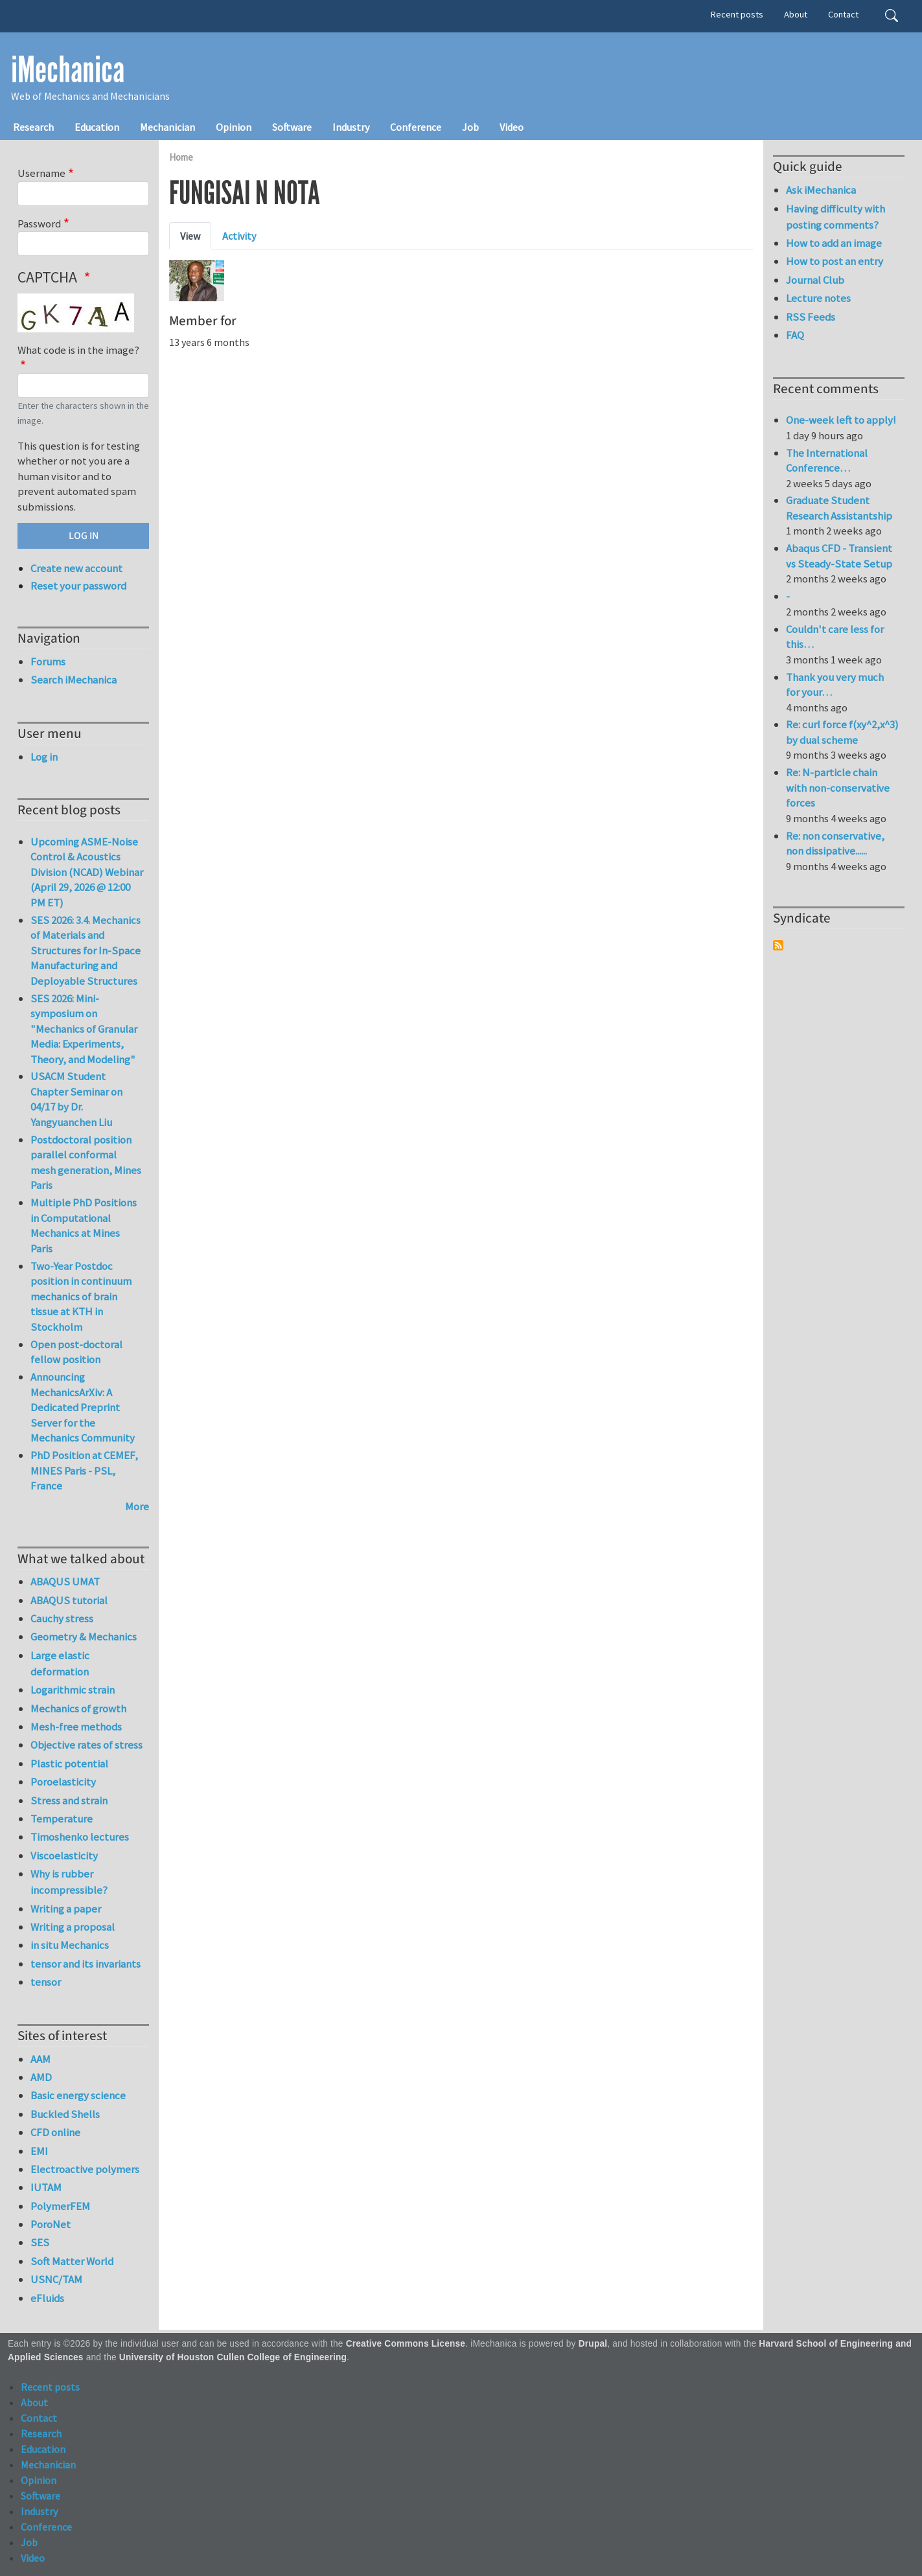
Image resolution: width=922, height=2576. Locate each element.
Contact (843, 14)
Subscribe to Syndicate (778, 945)
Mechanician (167, 127)
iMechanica (67, 70)
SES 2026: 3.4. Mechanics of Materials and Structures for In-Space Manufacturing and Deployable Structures (85, 950)
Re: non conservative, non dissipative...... (835, 843)
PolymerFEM (60, 2206)
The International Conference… (827, 461)
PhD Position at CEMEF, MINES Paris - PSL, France (84, 1470)
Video (512, 127)
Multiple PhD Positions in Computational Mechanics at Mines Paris (83, 1225)
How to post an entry (834, 261)
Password (39, 223)
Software (292, 127)
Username (41, 173)
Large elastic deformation (59, 1663)
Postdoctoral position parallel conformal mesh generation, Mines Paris (85, 1163)
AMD (41, 2077)
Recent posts (737, 14)
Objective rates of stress (86, 1745)
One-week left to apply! (841, 420)
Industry (350, 127)
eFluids (47, 2298)
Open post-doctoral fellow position (76, 1352)
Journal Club (815, 280)
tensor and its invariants (85, 1964)
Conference (415, 127)
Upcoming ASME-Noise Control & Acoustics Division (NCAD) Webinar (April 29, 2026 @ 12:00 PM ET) (86, 872)
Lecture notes (818, 298)
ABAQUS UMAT (65, 1581)
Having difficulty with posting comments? (835, 216)
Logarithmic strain (72, 1690)
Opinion (233, 127)
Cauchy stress (61, 1618)
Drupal (593, 2344)
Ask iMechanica (821, 190)
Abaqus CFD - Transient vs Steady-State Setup (839, 556)
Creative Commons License (406, 2344)
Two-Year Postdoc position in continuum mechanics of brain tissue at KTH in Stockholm (81, 1296)
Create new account (76, 568)
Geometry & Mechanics (83, 1636)
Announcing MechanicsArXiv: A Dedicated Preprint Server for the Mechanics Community (82, 1407)
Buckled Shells (65, 2114)
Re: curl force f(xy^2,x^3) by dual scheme (842, 732)
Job (470, 127)
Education (97, 127)
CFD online (55, 2132)
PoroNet (50, 2224)
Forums (47, 661)
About (795, 14)
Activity (239, 235)
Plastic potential (69, 1763)
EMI (39, 2151)
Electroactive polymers (84, 2169)
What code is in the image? (78, 350)
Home (181, 157)
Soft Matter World (71, 2261)
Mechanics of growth (78, 1708)
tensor (45, 1982)
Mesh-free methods (76, 1726)
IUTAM (46, 2187)
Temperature (61, 1818)
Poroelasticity (63, 1782)
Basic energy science (78, 2095)
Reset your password (78, 586)
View (190, 235)
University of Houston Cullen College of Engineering (233, 2357)
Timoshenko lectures (79, 1837)
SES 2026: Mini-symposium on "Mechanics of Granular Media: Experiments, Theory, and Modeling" (83, 1028)
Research (33, 127)
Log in (44, 757)
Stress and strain (69, 1800)
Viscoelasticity (64, 1855)
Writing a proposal (72, 1927)
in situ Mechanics (69, 1945)
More (137, 1506)
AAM (40, 2059)
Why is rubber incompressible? (69, 1882)
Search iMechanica (73, 680)
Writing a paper (65, 1909)
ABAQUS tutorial (69, 1600)
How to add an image (834, 243)
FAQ (795, 335)
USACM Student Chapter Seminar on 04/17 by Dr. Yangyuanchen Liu (76, 1099)
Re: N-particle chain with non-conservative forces (838, 787)
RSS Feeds (810, 317)
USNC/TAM (56, 2279)
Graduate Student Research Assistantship (839, 508)
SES (39, 2242)
